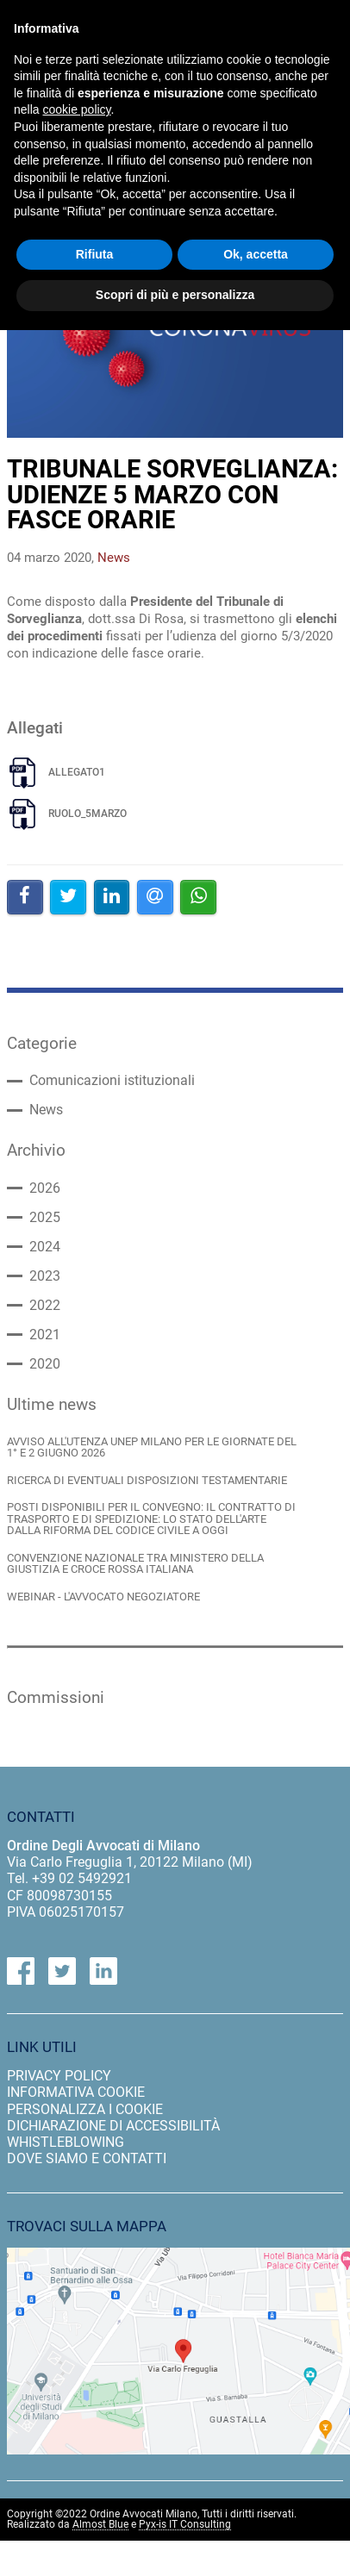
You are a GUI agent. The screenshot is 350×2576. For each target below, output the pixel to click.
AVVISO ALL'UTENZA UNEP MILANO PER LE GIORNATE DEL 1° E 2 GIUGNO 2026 (152, 1447)
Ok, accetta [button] (255, 254)
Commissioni (55, 1697)
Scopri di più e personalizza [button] (175, 295)
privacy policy (59, 2076)
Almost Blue (100, 2524)
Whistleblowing (65, 2142)
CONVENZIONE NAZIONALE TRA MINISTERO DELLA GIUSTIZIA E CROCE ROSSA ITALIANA (135, 1563)
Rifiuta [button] (95, 254)
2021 (44, 1335)
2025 (44, 1218)
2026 (44, 1188)
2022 (44, 1306)
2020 (44, 1364)
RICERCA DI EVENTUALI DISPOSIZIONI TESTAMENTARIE (147, 1480)
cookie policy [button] (76, 109)
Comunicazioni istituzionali (112, 1081)
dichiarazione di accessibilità (113, 2126)
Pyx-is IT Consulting (185, 2524)
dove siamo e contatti (86, 2158)
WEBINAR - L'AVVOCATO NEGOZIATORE (103, 1596)
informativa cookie (76, 2092)
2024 (44, 1247)
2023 (44, 1276)
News (46, 1110)
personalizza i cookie (85, 2109)
